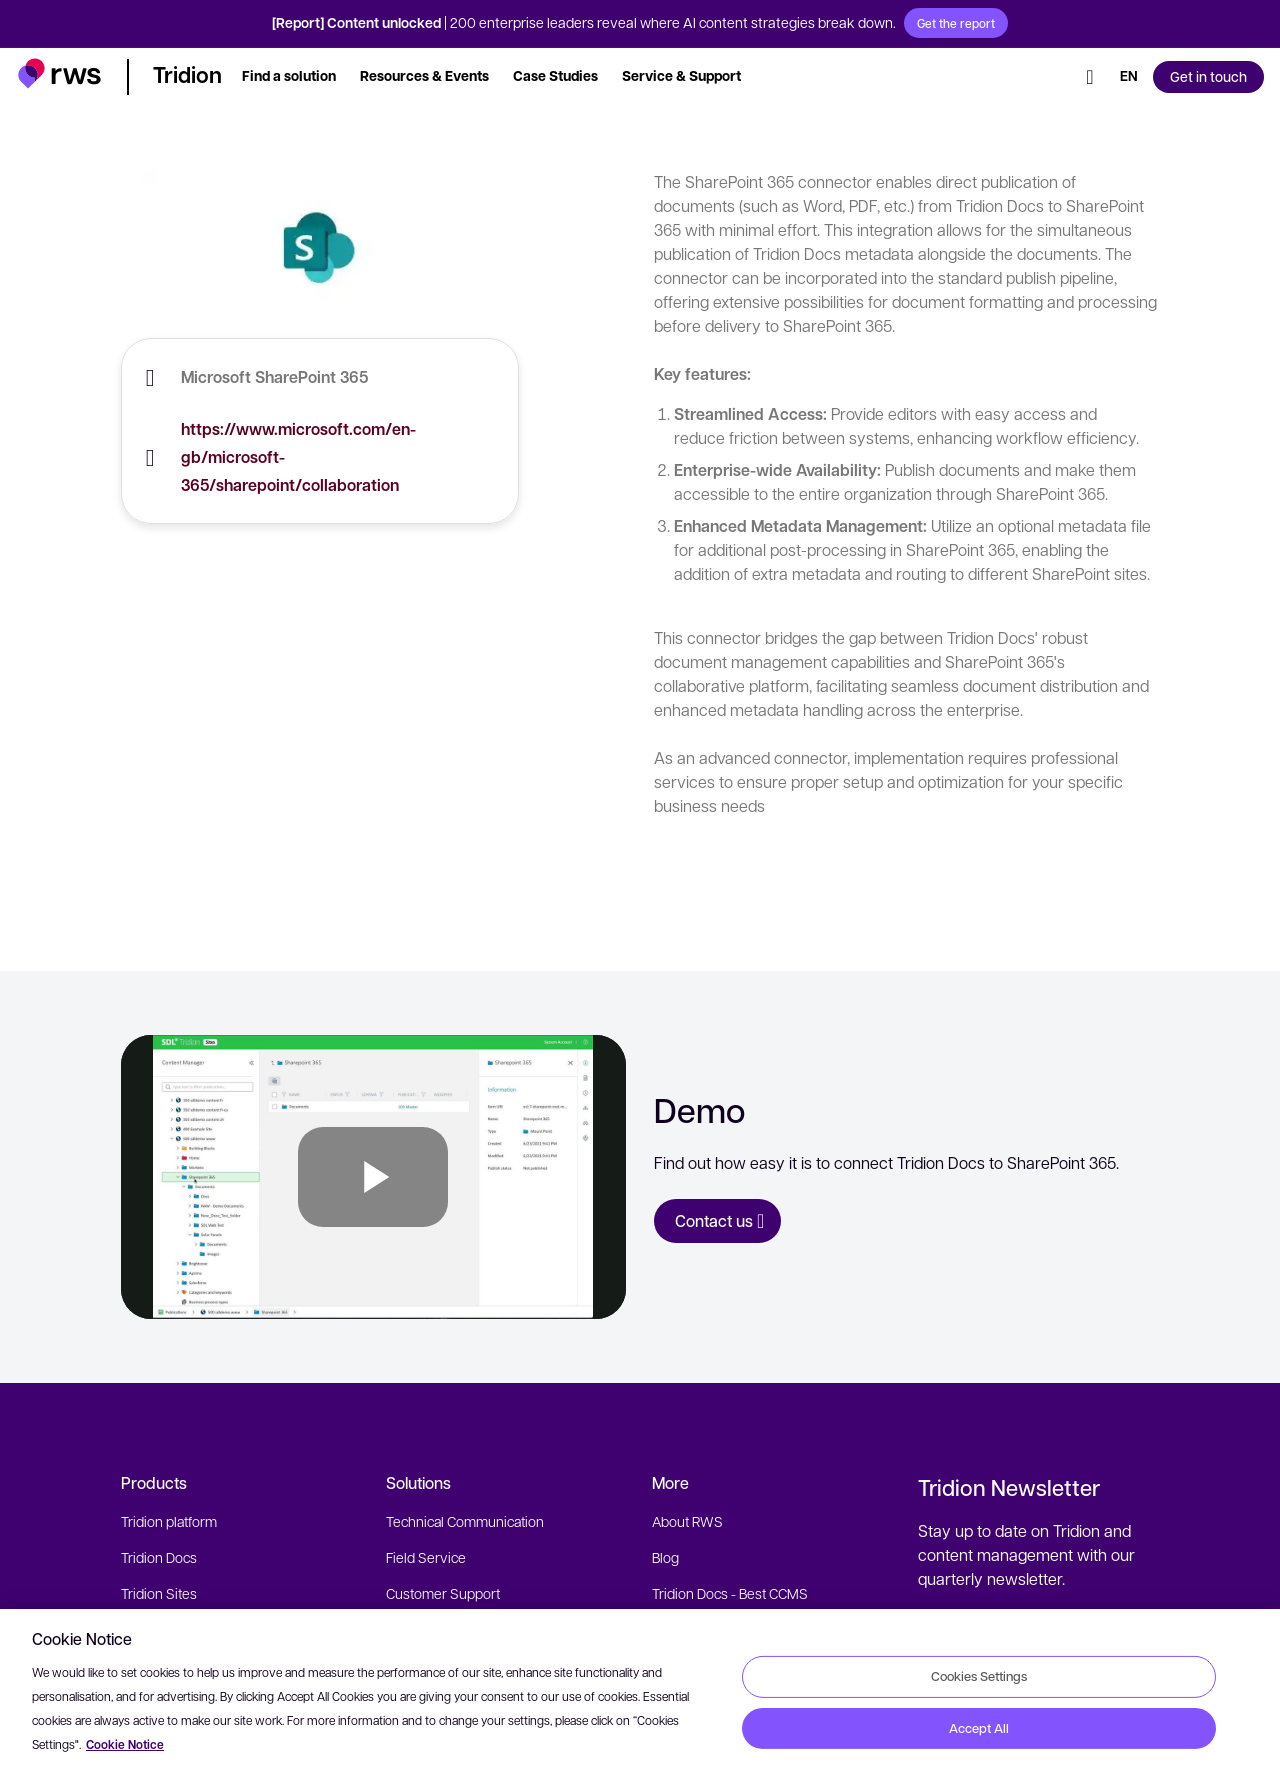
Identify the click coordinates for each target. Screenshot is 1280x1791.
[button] (59, 73)
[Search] (1090, 77)
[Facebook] (1075, 1778)
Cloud (139, 1665)
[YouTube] (1111, 1778)
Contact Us (685, 1701)
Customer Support (443, 1593)
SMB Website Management (470, 1665)
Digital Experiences (444, 1629)
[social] (1147, 1778)
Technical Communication (465, 1521)
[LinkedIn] (1039, 1778)
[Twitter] (1003, 1778)
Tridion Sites (159, 1593)
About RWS (687, 1521)
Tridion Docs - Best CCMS (730, 1593)
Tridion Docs (159, 1557)
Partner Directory (704, 1665)
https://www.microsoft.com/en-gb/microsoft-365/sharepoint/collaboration (298, 457)
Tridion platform (169, 1521)
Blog (665, 1557)
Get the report (956, 23)
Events (673, 1629)
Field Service (426, 1557)
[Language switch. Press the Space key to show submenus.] (1129, 77)
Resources (419, 1701)
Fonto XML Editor (173, 1701)
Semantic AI (157, 1629)
